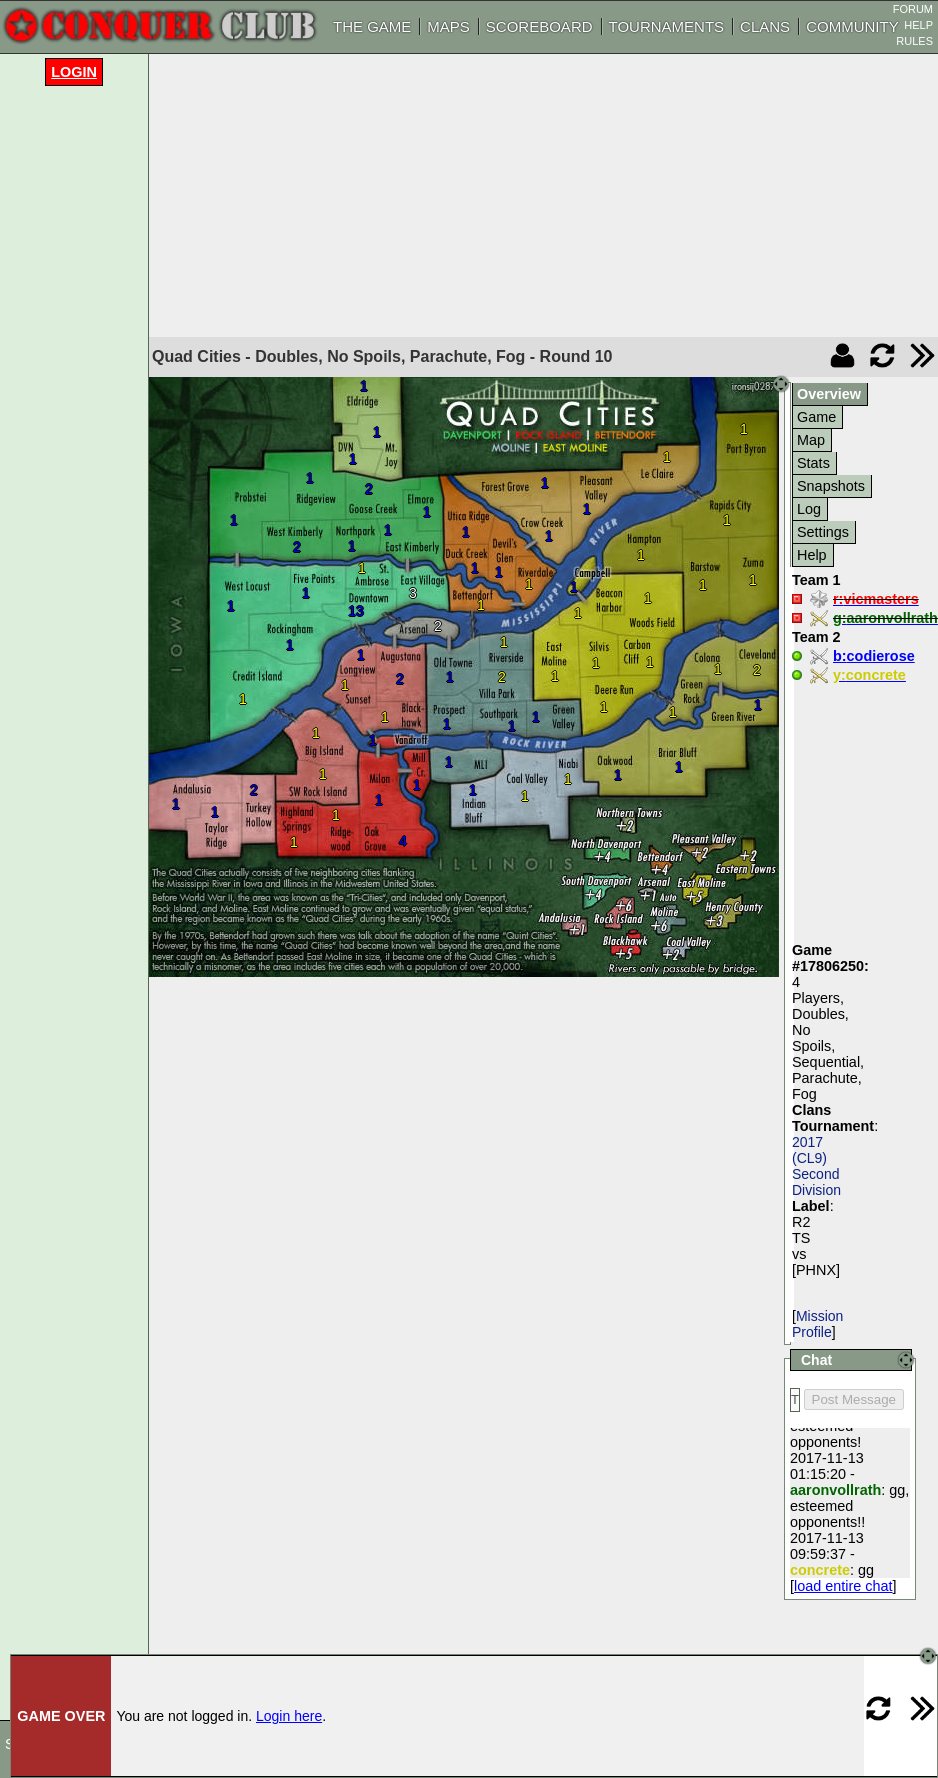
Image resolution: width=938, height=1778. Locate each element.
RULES (914, 41)
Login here (289, 1716)
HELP (918, 25)
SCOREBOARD (539, 26)
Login (74, 72)
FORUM (913, 9)
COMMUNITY (852, 26)
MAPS (448, 26)
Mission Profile (817, 1324)
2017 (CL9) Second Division (816, 1166)
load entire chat (843, 1586)
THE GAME (372, 26)
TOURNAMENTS (667, 26)
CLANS (765, 26)
